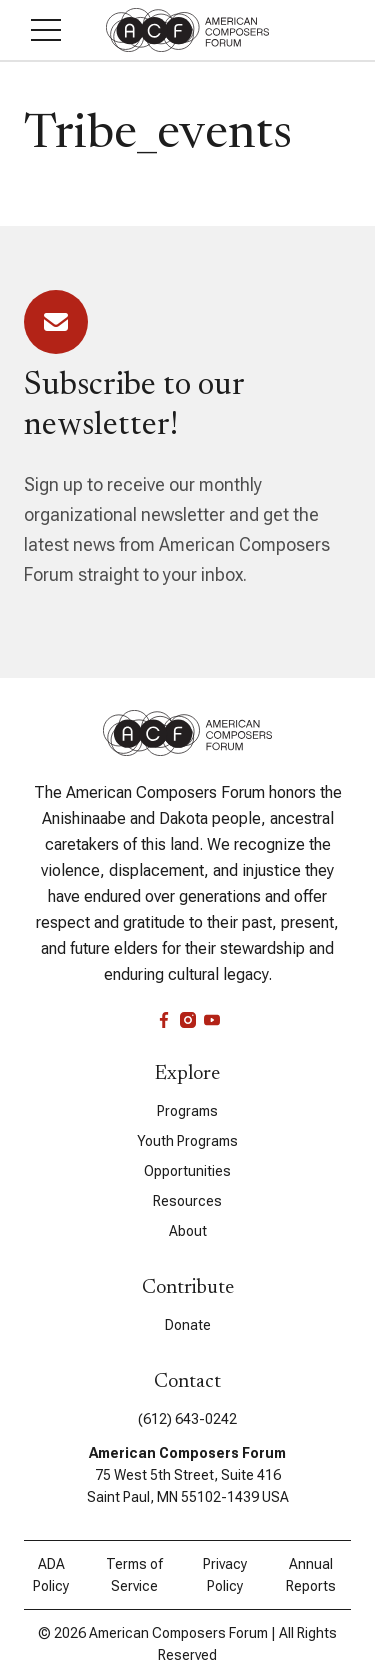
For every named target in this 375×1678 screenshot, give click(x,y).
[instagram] (188, 1020)
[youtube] (212, 1020)
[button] (46, 30)
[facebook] (164, 1020)
